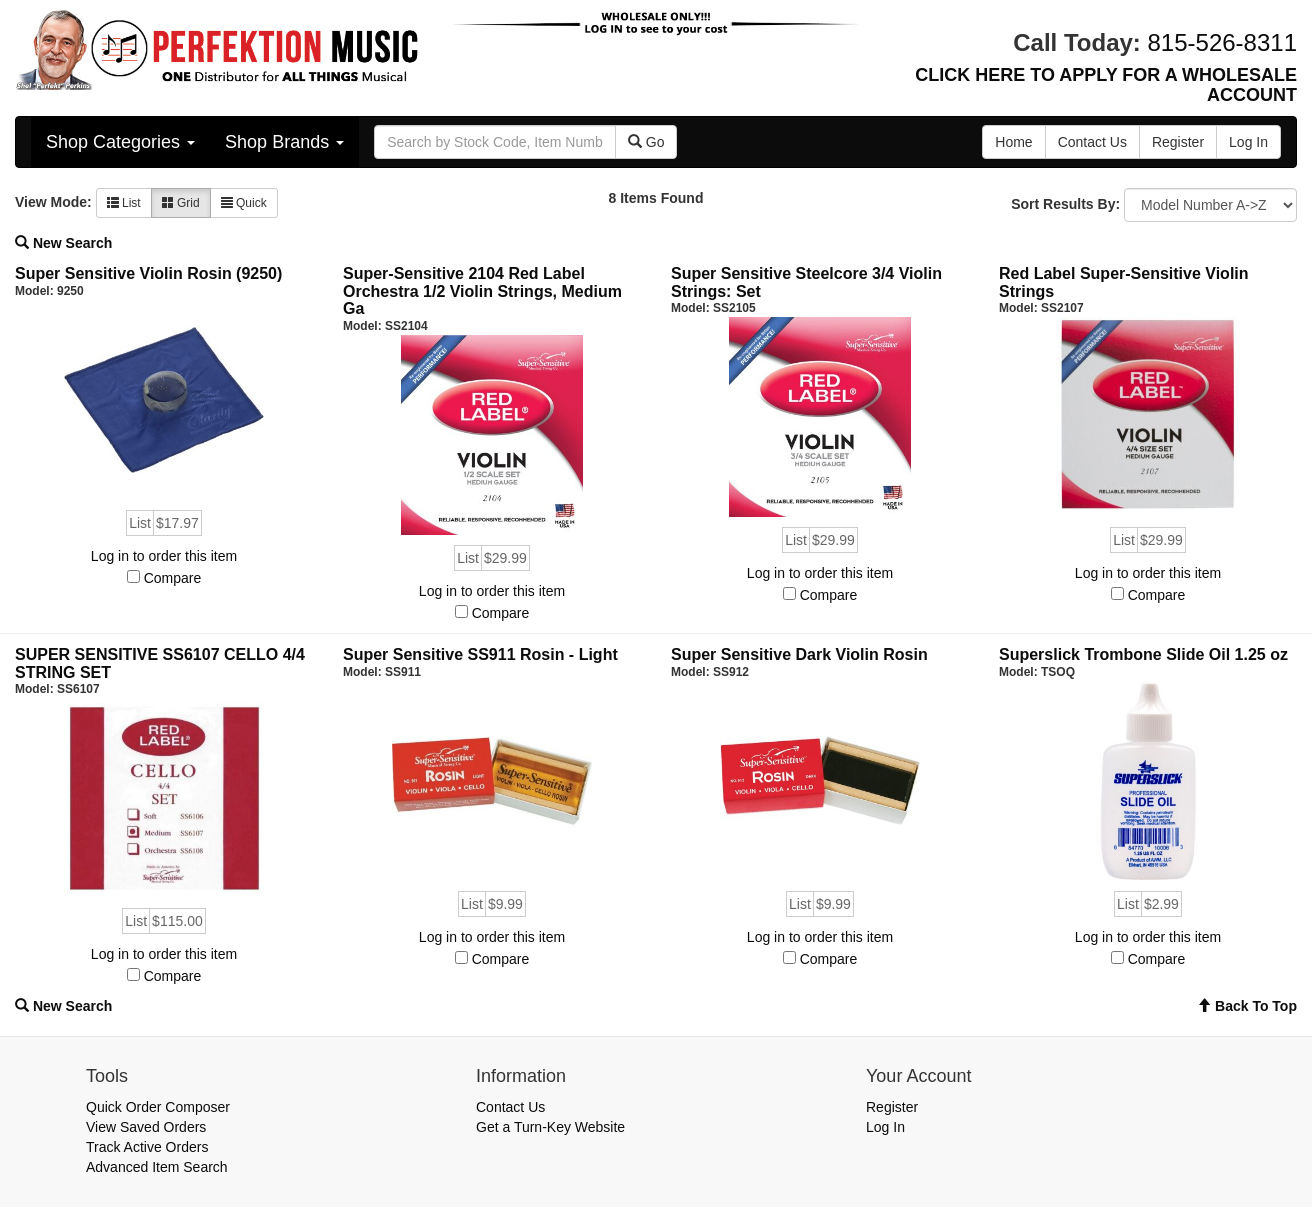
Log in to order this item (164, 556)
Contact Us (510, 1107)
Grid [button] (181, 203)
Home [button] (1013, 142)
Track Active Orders (147, 1147)
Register (892, 1107)
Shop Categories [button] (120, 142)
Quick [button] (244, 203)
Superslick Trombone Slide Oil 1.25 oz (1143, 654)
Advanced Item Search (157, 1167)
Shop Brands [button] (284, 142)
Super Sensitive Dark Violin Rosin (799, 654)
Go (646, 142)
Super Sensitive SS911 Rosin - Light (480, 654)
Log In (885, 1127)
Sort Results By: (1065, 204)
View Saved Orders (146, 1127)
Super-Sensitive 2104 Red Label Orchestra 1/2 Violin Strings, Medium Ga (482, 291)
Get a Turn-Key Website (550, 1127)
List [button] (124, 203)
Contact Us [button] (1092, 142)
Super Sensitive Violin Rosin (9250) (148, 273)
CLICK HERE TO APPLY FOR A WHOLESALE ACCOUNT (1106, 85)
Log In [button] (1248, 142)
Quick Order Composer (158, 1107)
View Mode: (53, 202)
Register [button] (1178, 142)
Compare (173, 578)
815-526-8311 (1222, 42)
